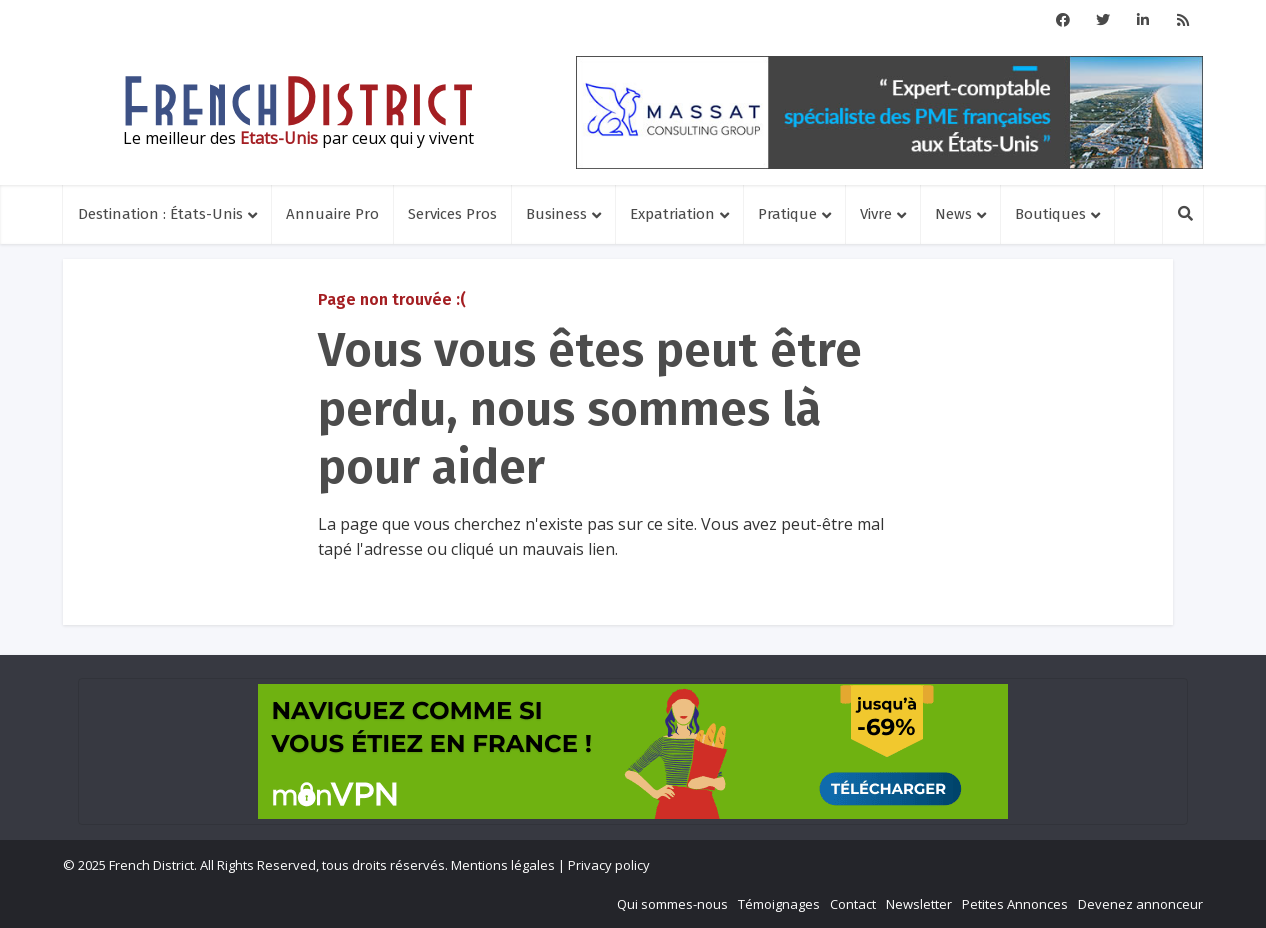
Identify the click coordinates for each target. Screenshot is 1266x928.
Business (556, 214)
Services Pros (452, 214)
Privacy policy (609, 865)
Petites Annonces (1015, 904)
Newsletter (919, 904)
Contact (853, 904)
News (953, 214)
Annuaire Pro (332, 214)
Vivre (876, 214)
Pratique (787, 214)
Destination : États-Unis (160, 214)
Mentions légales (503, 865)
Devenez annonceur (1140, 904)
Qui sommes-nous (672, 904)
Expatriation (672, 214)
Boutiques (1050, 214)
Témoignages (779, 904)
